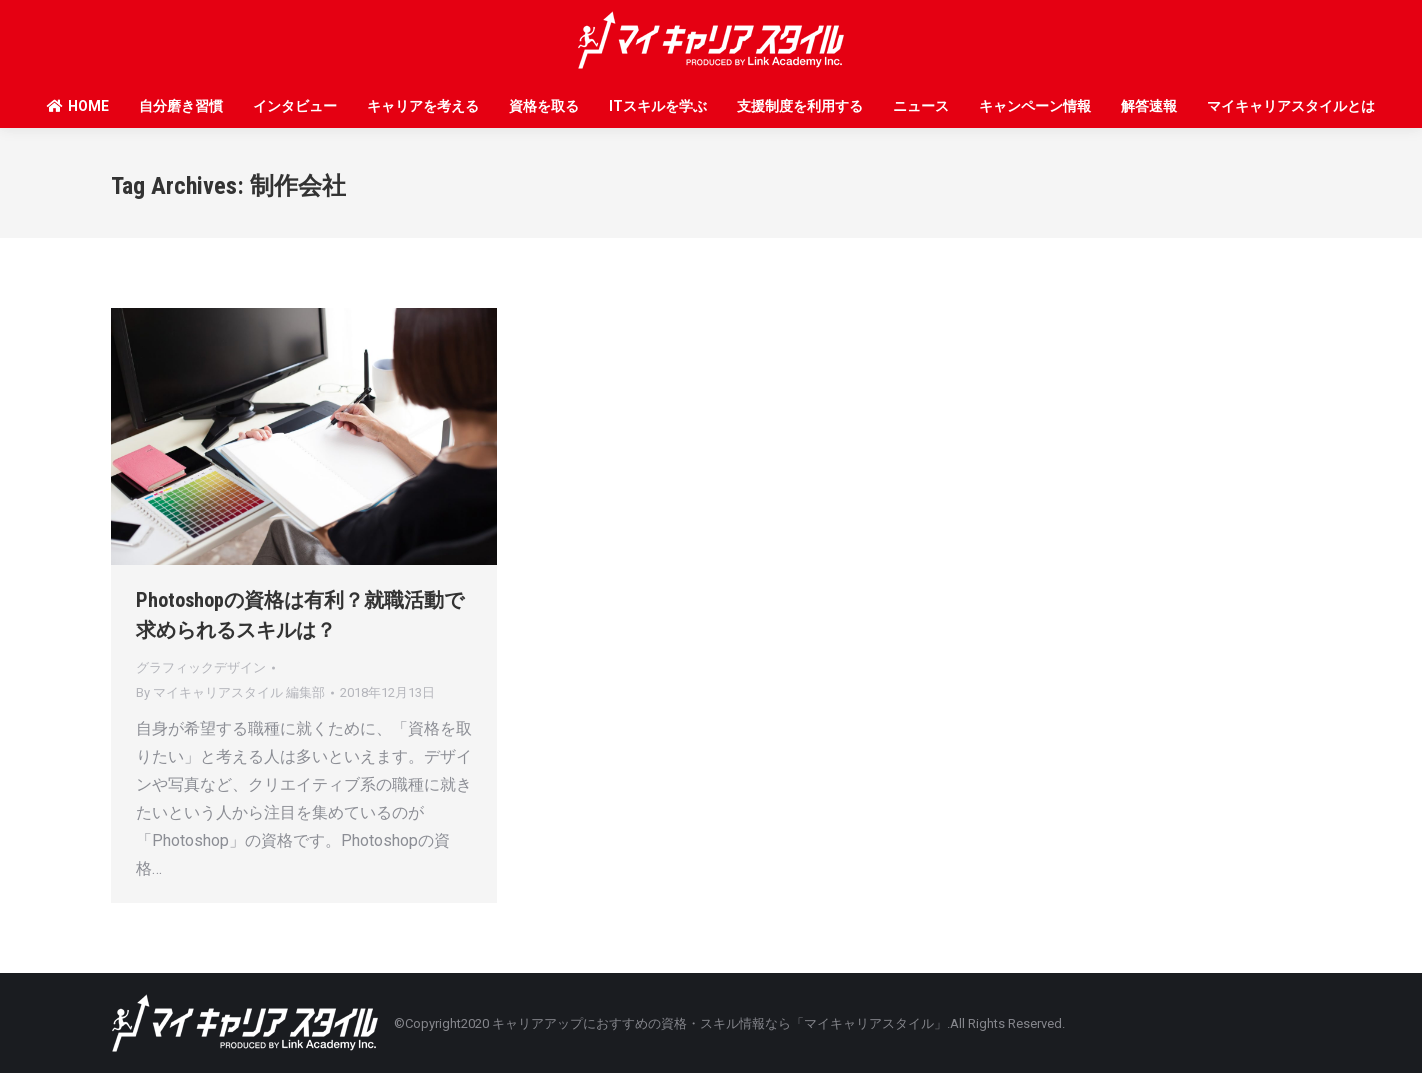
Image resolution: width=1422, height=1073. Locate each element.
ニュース (921, 106)
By (230, 692)
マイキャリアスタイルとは (1291, 106)
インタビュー (295, 106)
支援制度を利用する (800, 106)
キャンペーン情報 (1035, 106)
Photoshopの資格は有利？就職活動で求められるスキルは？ (300, 615)
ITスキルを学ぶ (658, 106)
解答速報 (1149, 106)
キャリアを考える (423, 106)
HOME (77, 106)
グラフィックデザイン (201, 667)
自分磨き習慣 (181, 106)
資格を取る (544, 106)
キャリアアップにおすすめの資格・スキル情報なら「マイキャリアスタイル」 (719, 1023)
